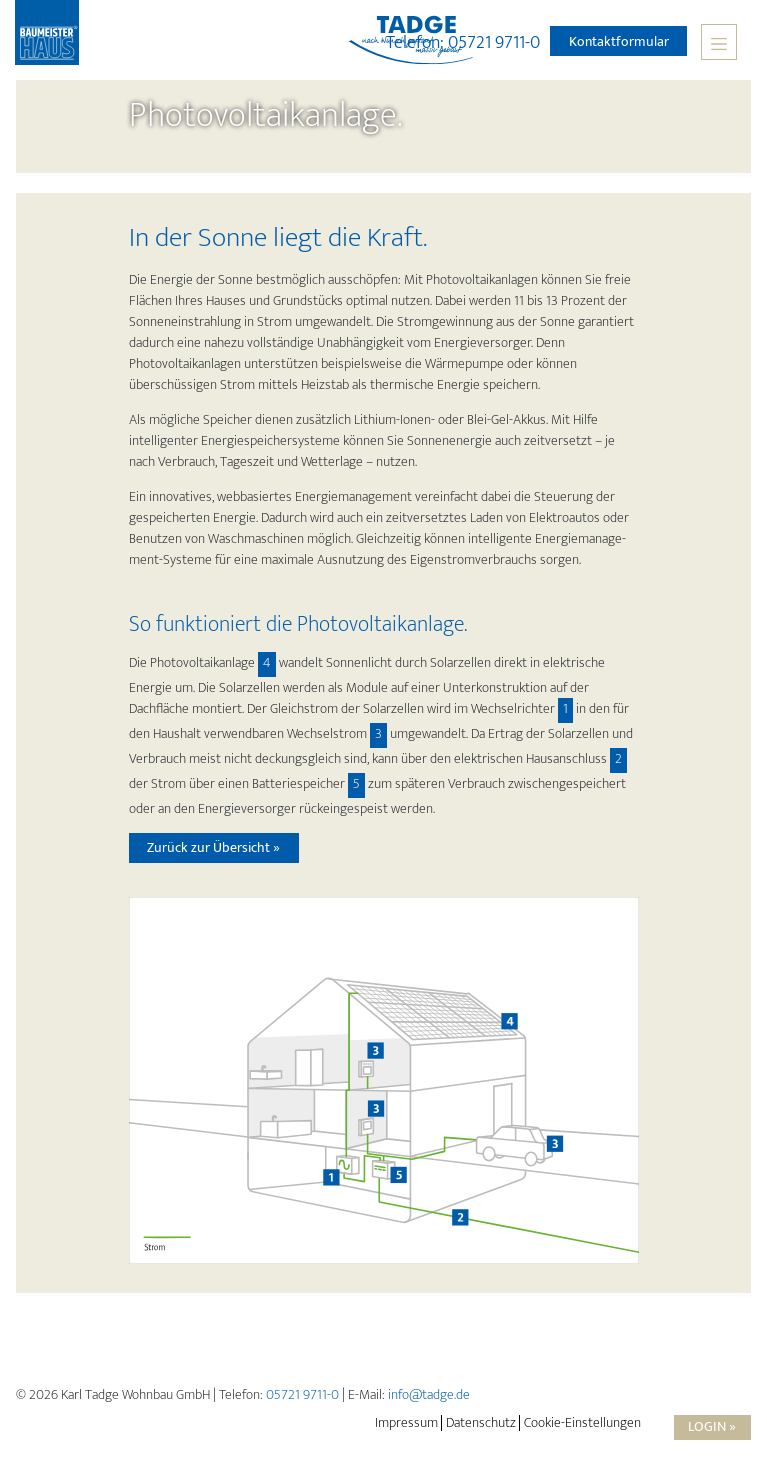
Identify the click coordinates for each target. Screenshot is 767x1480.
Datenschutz (481, 1423)
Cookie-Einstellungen (582, 1423)
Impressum (406, 1423)
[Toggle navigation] (719, 42)
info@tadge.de (429, 1394)
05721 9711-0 (302, 1394)
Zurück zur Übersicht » (213, 847)
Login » (712, 1426)
